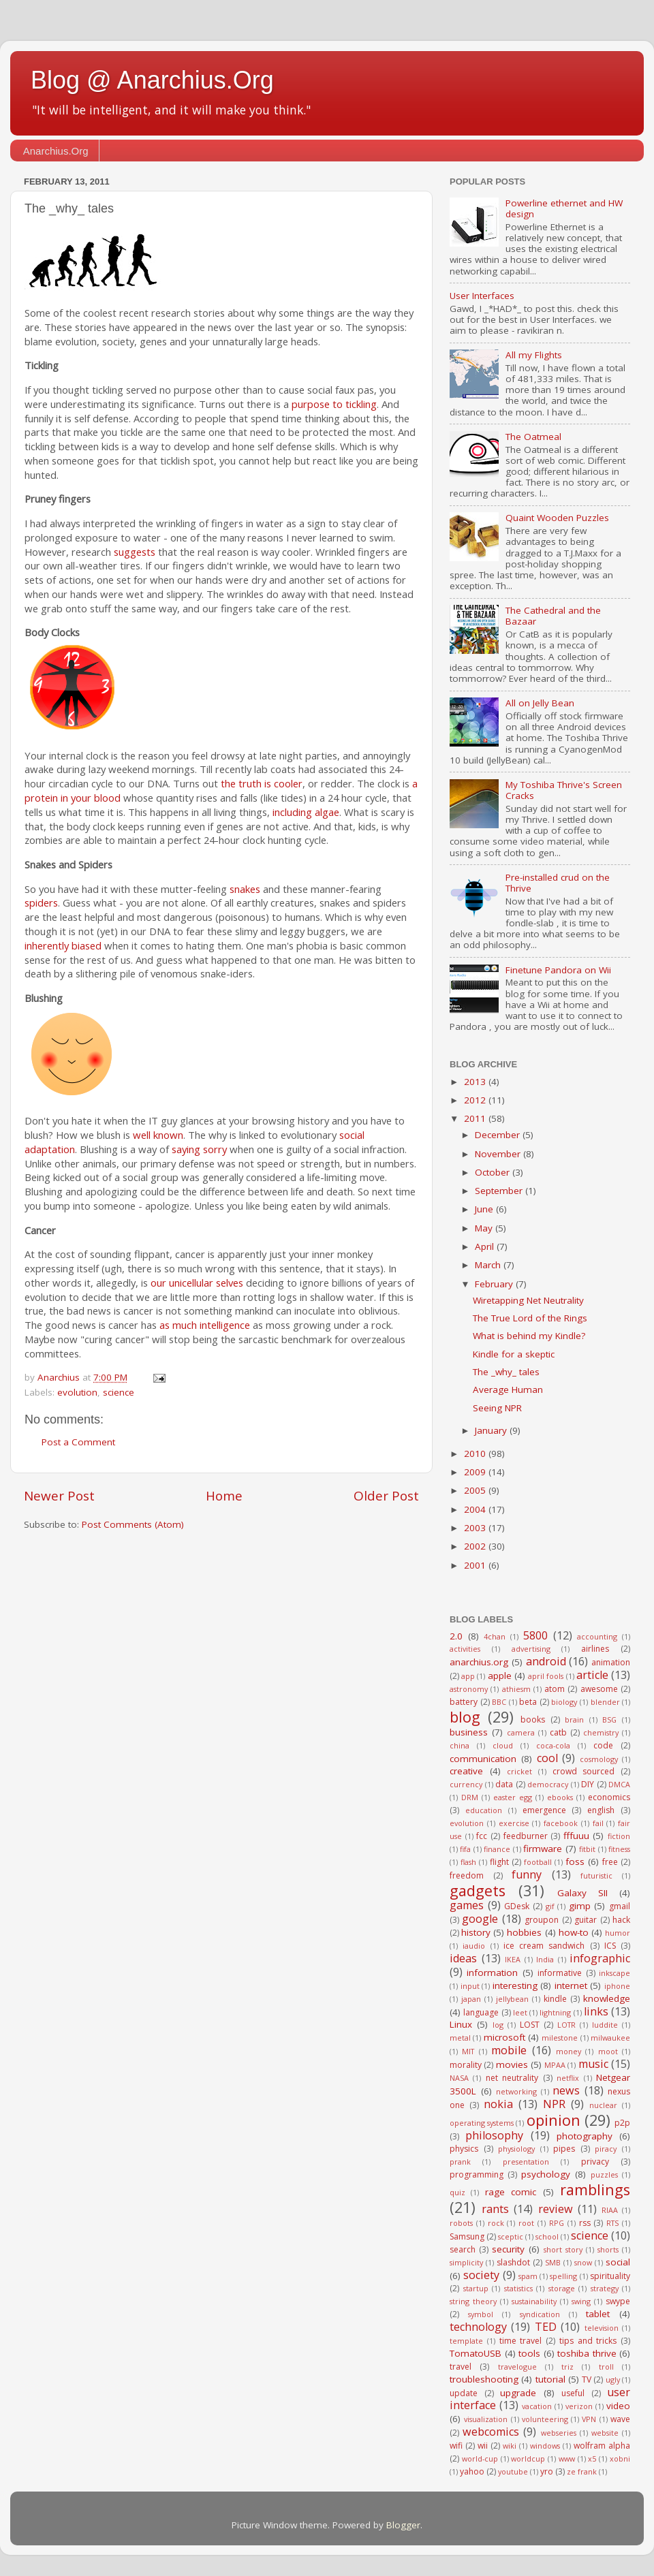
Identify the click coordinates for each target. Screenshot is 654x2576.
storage (561, 2288)
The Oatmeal (533, 436)
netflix (568, 2078)
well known (158, 1135)
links (596, 2011)
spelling (563, 2276)
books (532, 1719)
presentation (526, 2161)
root (526, 2223)
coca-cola (553, 1745)
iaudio (474, 1946)
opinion (553, 2120)
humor (617, 1933)
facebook (561, 1823)
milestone (560, 2037)
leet (520, 2012)
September (500, 1190)
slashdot (513, 2262)
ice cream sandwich (544, 1945)
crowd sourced (583, 1771)
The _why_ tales (506, 1372)
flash (468, 1862)
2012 (476, 1100)
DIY (587, 1784)
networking (516, 2091)
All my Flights (533, 355)
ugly (613, 2379)
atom (554, 1689)
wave (620, 2419)
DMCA (619, 1784)
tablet (598, 2314)
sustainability (534, 2301)
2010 (476, 1453)
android (546, 1661)
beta (528, 1702)
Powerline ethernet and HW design (564, 208)
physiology (516, 2148)
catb (558, 1732)
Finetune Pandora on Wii (558, 970)
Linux (461, 2024)
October (493, 1172)
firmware (542, 1848)
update (464, 2393)
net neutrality (512, 2078)
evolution (77, 1392)
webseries (558, 2433)
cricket (519, 1771)
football (538, 1862)
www (567, 2458)
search (463, 2249)
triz (567, 2366)
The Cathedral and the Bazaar (553, 615)
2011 (476, 1118)
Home (224, 1496)
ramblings (595, 2189)
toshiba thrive (587, 2353)
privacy (595, 2161)
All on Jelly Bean (539, 703)
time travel (520, 2340)
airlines (595, 1648)
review (555, 2208)
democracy (547, 1784)
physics (464, 2148)
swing (581, 2301)
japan (471, 1999)
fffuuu (576, 1835)
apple (500, 1675)
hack (621, 1920)
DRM (469, 1797)
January (492, 1430)
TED (546, 2326)
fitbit (587, 1849)
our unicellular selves (197, 1282)
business (469, 1732)
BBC (499, 1702)
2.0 (456, 1636)
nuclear (603, 2105)
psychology (545, 2174)
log (498, 2025)
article (592, 1674)
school (547, 2236)
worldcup (528, 2458)
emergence (544, 1810)
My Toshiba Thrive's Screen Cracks (563, 790)
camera (521, 1732)
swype (618, 2301)
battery (464, 1702)
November (499, 1154)
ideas (463, 1958)
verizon (579, 2406)
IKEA (512, 1959)
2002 (476, 1546)
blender (605, 1702)
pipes (564, 2148)
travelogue (517, 2366)
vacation (537, 2406)
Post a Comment (78, 1442)
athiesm (516, 1689)
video (618, 2406)
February (495, 1284)
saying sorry (199, 1149)
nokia (498, 2103)
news (566, 2090)
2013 (476, 1081)
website (605, 2433)
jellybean (512, 1999)
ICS (610, 1945)
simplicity (466, 2262)
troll (606, 2366)
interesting (515, 1985)
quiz (457, 2192)
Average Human (508, 1389)
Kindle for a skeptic (514, 1354)
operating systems (482, 2123)
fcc (481, 1836)
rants (495, 2208)
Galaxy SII (582, 1893)
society (481, 2274)
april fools (545, 1676)
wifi (456, 2445)
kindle (555, 1999)
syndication (540, 2314)
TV (586, 2379)
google (480, 1918)
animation (610, 1662)
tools (529, 2353)
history (475, 1932)
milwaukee (610, 2037)
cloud (503, 1745)
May (485, 1228)
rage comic (510, 2192)
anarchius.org (479, 1662)
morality (466, 2065)
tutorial (550, 2379)
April (486, 1246)
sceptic (510, 2236)
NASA (459, 2078)
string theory (473, 2301)
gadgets (477, 1890)
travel (460, 2366)
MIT (468, 2051)
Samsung (467, 2236)
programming (476, 2174)
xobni (620, 2458)
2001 (476, 1565)
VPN (589, 2419)
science (118, 1392)
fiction (619, 1836)
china (459, 1745)
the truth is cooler (261, 783)
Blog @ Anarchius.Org (152, 80)
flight (499, 1862)
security (508, 2249)
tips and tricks (588, 2340)
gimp (580, 1906)
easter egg (512, 1797)
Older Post (386, 1496)
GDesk (516, 1906)
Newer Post (59, 1496)
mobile (509, 2050)
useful (573, 2393)
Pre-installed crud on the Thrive (557, 882)
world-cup (480, 2458)
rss (585, 2223)
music (593, 2063)
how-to (574, 1932)
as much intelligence (204, 1325)
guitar (585, 1920)
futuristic (596, 1875)
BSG (609, 1719)
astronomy (469, 1689)
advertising (531, 1649)
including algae (305, 812)
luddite (605, 2025)
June (485, 1209)
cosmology (599, 1759)
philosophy (494, 2135)
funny (527, 1874)
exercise (514, 1823)
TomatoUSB (475, 2353)
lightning (555, 2012)
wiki (509, 2445)
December (499, 1135)
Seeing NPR (497, 1408)
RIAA (610, 2210)
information (492, 1972)
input (470, 1986)
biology (564, 1702)
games (467, 1905)
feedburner (525, 1836)
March (489, 1265)
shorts (608, 2249)
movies (512, 2064)
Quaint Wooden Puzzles (557, 518)
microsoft (504, 2037)
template (466, 2341)
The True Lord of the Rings (530, 1318)
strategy (605, 2288)
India (545, 1959)
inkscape (614, 1973)
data (504, 1784)
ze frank (582, 2471)
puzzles (604, 2174)
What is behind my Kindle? (529, 1336)
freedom (467, 1875)
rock (496, 2223)
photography (584, 2136)
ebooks (560, 1797)
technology (478, 2326)
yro (546, 2471)
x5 (592, 2458)
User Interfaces (482, 295)
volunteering (545, 2419)
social (618, 2262)
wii (483, 2445)
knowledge (606, 1998)
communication (483, 1759)
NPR (554, 2103)
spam (528, 2276)
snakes (245, 889)
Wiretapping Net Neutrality (528, 1300)
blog (465, 1717)
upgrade (518, 2393)
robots (461, 2223)
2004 (476, 1509)
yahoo (472, 2471)
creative (466, 1771)
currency (466, 1784)
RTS (612, 2223)
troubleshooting (484, 2379)
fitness (619, 1849)
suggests (134, 552)
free (610, 1862)
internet (571, 1985)
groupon (542, 1920)
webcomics (491, 2431)
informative (560, 1973)
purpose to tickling (334, 404)
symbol (480, 2314)
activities (465, 1649)
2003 (476, 1528)
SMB (553, 2262)
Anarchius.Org (56, 151)
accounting (597, 1636)
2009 (476, 1472)
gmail (619, 1906)
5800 (535, 1635)
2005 (476, 1490)
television (602, 2328)
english (600, 1810)
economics (609, 1797)
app (468, 1676)
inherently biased (63, 945)
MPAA (554, 2065)
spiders (41, 902)
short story (563, 2249)
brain (574, 1719)
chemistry (601, 1732)
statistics (518, 2288)
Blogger (403, 2525)
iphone (617, 1986)
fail (598, 1823)
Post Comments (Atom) (133, 1524)
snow (583, 2262)
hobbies (524, 1932)
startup (475, 2288)
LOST (530, 2024)
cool (547, 1757)
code (603, 1745)
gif (550, 1906)
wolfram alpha (602, 2445)
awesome (599, 1689)
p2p (622, 2123)
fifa (465, 1849)
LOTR (566, 2025)
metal (460, 2037)
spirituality (610, 2276)
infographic (600, 1958)
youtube (513, 2471)
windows (545, 2445)
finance (497, 1849)
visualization (486, 2419)
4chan (494, 1636)
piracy (606, 2148)
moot (608, 2051)
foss (575, 1861)
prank (460, 2161)
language (481, 2012)
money (568, 2051)
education (483, 1810)
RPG (556, 2223)
